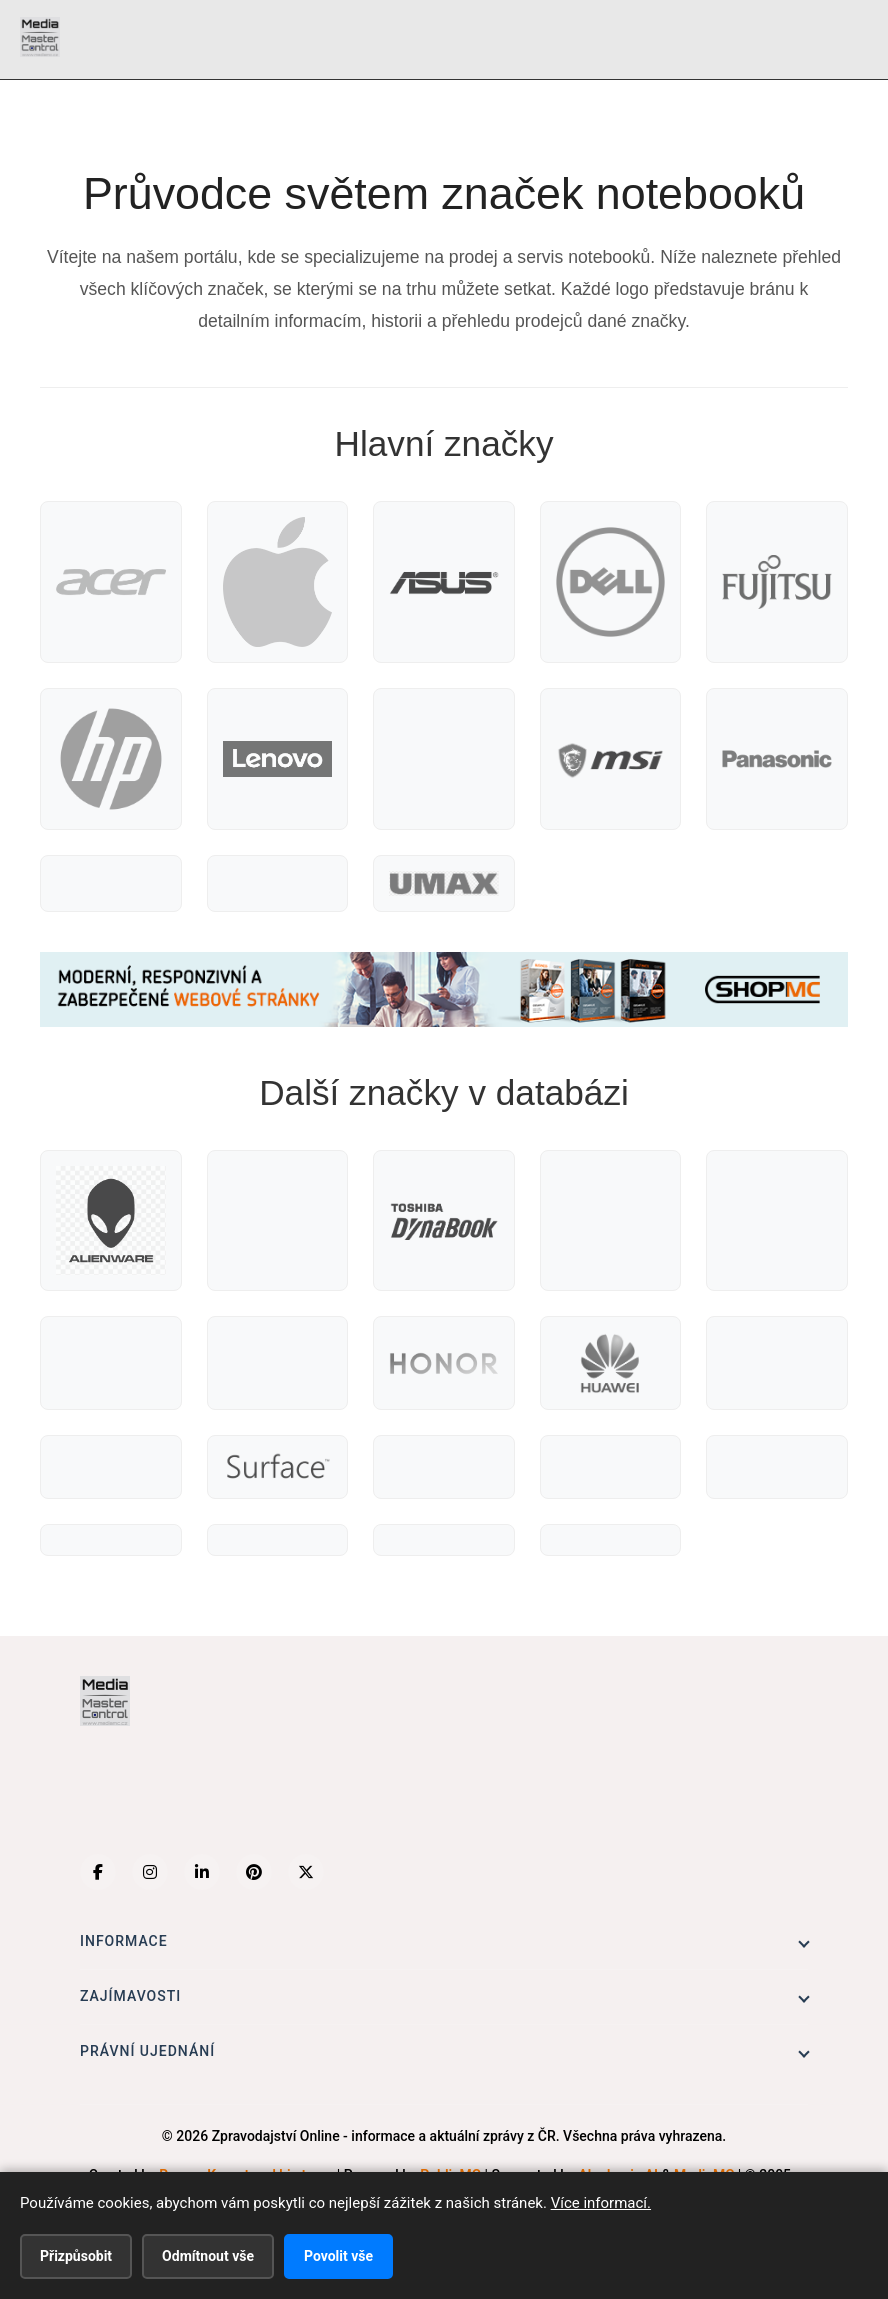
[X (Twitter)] (306, 1872)
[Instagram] (150, 1872)
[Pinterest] (254, 1872)
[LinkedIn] (202, 1872)
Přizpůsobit (76, 2256)
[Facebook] (98, 1872)
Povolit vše (338, 2256)
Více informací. (601, 2203)
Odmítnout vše (208, 2256)
